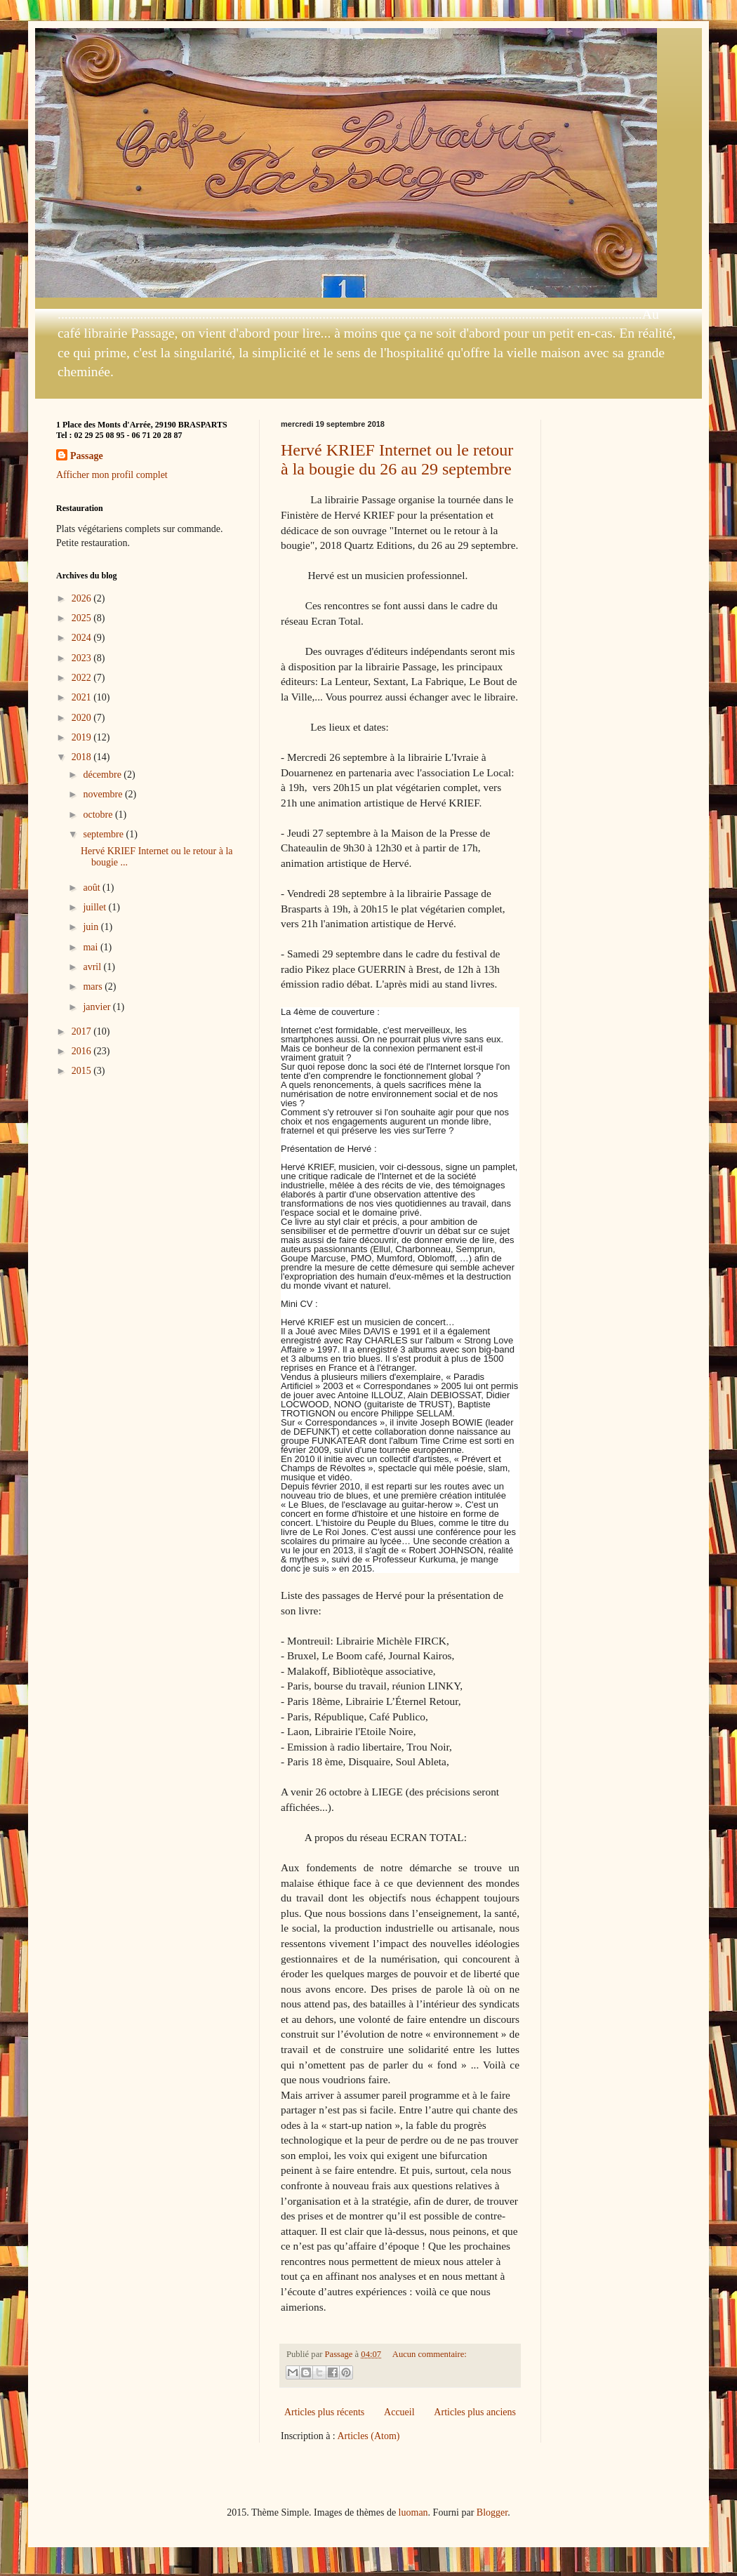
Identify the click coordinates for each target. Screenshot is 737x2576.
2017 (83, 1031)
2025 (83, 618)
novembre (103, 794)
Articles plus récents (324, 2412)
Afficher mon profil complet (112, 475)
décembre (103, 774)
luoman (413, 2512)
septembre (104, 834)
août (92, 887)
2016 (83, 1051)
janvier (97, 1007)
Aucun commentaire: (429, 2354)
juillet (95, 907)
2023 (83, 658)
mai (91, 947)
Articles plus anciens (475, 2412)
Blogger (492, 2512)
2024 (83, 637)
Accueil (399, 2412)
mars (94, 986)
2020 (83, 717)
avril (93, 967)
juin (91, 927)
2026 (83, 598)
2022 (83, 677)
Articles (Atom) (369, 2436)
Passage (86, 456)
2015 (83, 1070)
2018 (83, 757)
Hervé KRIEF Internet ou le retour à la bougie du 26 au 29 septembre (397, 459)
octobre (98, 814)
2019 (83, 737)
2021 (83, 697)
